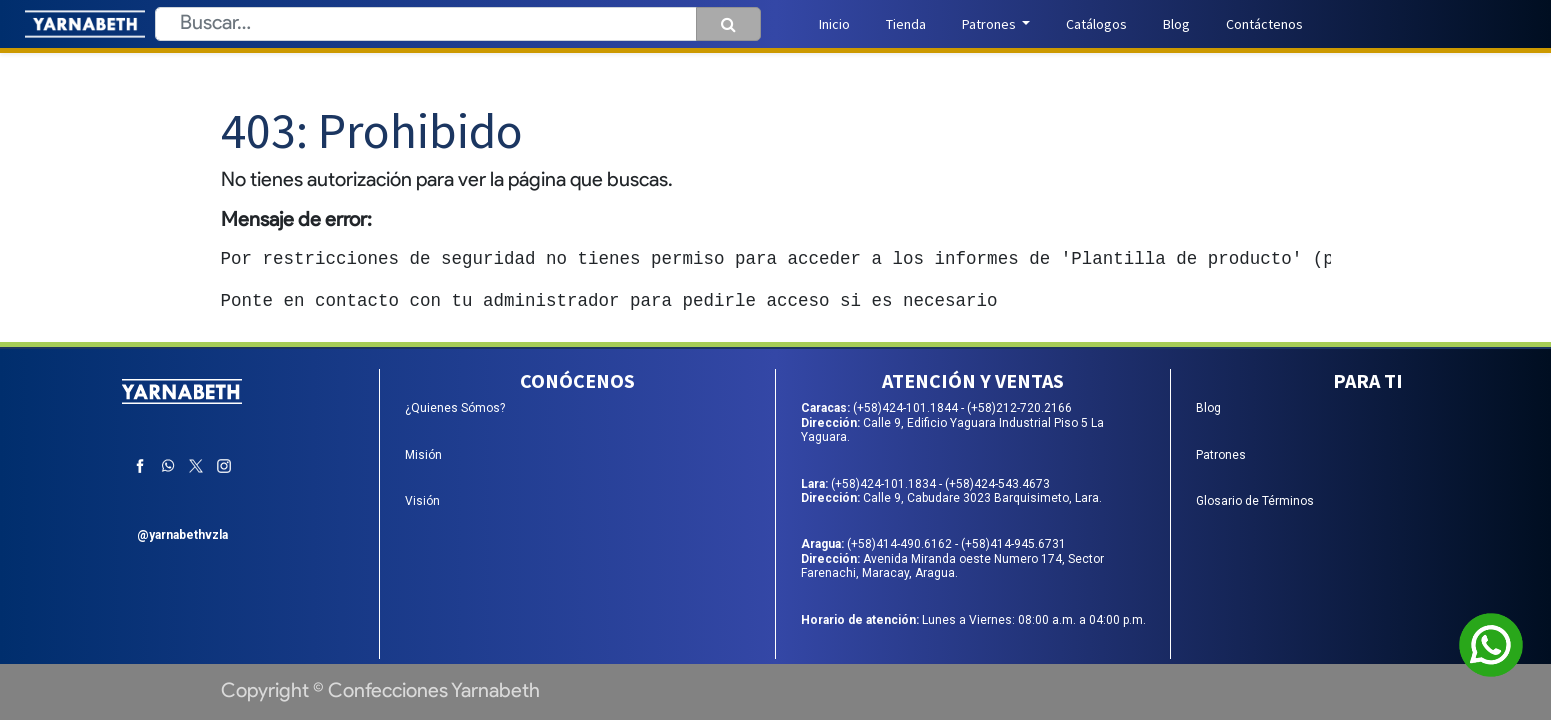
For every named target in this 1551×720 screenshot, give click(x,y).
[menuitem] (834, 24)
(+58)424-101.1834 (885, 484)
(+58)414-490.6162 (901, 544)
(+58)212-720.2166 (1019, 408)
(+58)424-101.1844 (907, 408)
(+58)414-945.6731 (1013, 544)
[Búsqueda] (728, 24)
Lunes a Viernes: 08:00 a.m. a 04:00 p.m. (973, 620)
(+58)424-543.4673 (997, 484)
